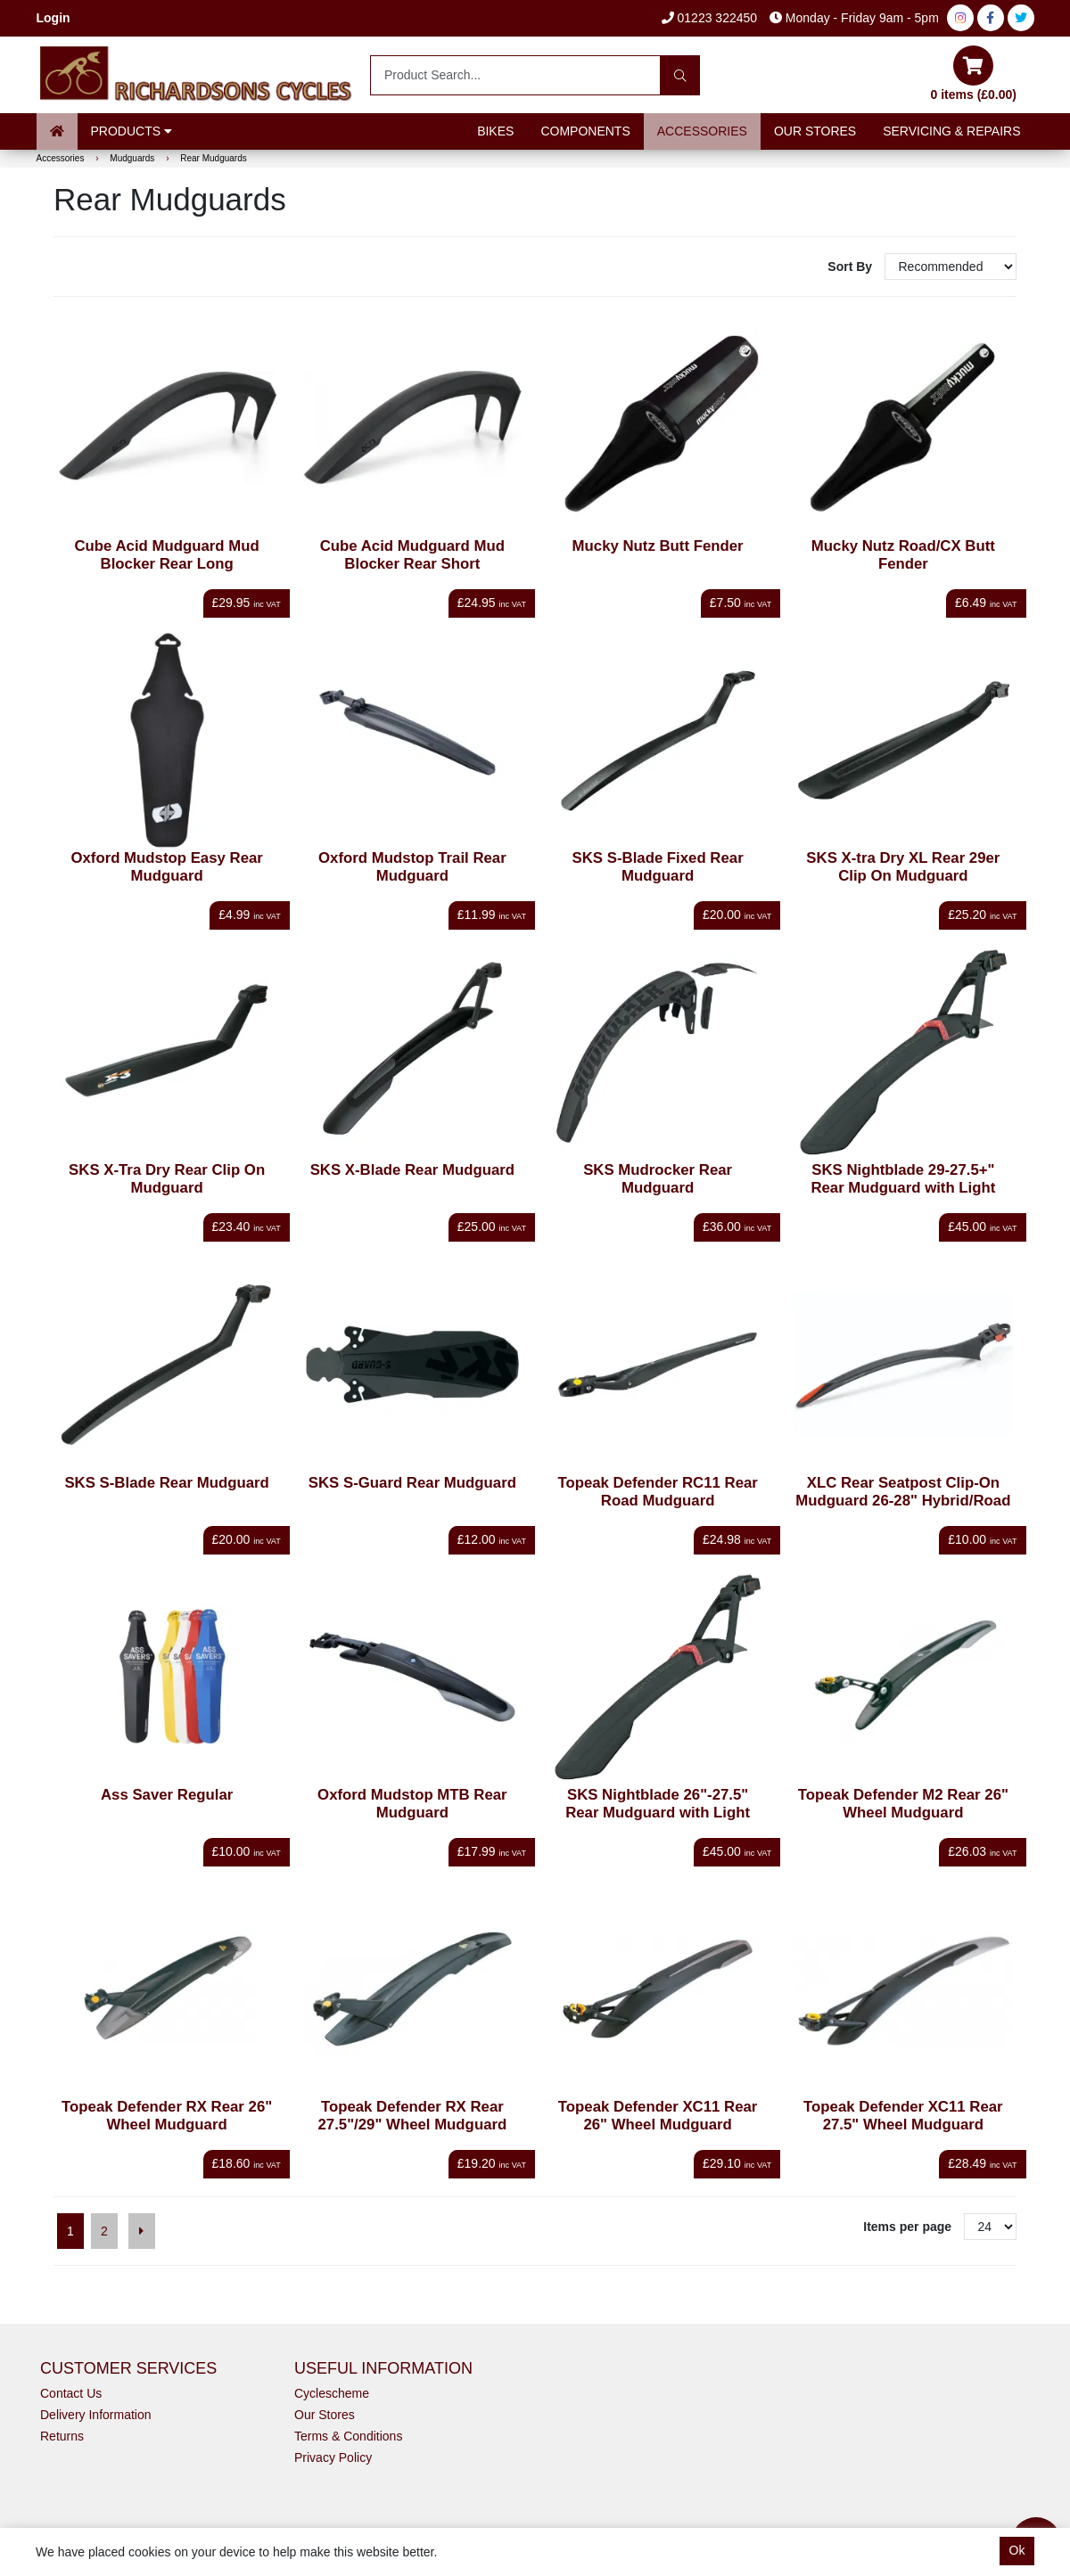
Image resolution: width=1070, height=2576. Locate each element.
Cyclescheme (331, 2393)
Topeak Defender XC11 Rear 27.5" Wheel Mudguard (903, 2115)
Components (585, 131)
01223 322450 (709, 18)
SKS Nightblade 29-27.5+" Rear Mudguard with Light (903, 1178)
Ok (1017, 2550)
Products (131, 131)
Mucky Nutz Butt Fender (658, 545)
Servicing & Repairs (951, 131)
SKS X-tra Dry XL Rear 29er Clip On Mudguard (903, 866)
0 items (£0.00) (974, 73)
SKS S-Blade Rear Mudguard (166, 1482)
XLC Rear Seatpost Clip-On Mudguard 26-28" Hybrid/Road (902, 1491)
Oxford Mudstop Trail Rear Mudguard (412, 866)
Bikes (495, 131)
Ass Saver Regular (167, 1794)
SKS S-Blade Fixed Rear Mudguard (658, 866)
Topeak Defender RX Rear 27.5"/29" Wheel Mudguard (412, 2115)
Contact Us (71, 2393)
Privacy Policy (333, 2457)
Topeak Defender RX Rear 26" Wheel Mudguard (167, 2115)
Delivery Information (96, 2415)
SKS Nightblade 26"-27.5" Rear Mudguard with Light (657, 1803)
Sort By (851, 266)
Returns (62, 2436)
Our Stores (815, 131)
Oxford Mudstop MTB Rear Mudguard (412, 1803)
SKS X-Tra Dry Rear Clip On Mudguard (167, 1178)
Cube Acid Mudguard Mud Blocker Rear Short (412, 554)
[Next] (141, 2231)
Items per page (907, 2226)
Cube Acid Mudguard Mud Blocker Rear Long (166, 554)
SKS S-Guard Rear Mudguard (412, 1482)
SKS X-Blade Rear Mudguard (412, 1169)
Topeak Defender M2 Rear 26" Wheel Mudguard (903, 1803)
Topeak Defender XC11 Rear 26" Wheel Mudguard (658, 2115)
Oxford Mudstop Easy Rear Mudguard (166, 866)
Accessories (702, 131)
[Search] (680, 75)
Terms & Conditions (348, 2436)
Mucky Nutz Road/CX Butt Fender (903, 554)
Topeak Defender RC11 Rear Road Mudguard (657, 1491)
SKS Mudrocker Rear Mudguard (657, 1178)
